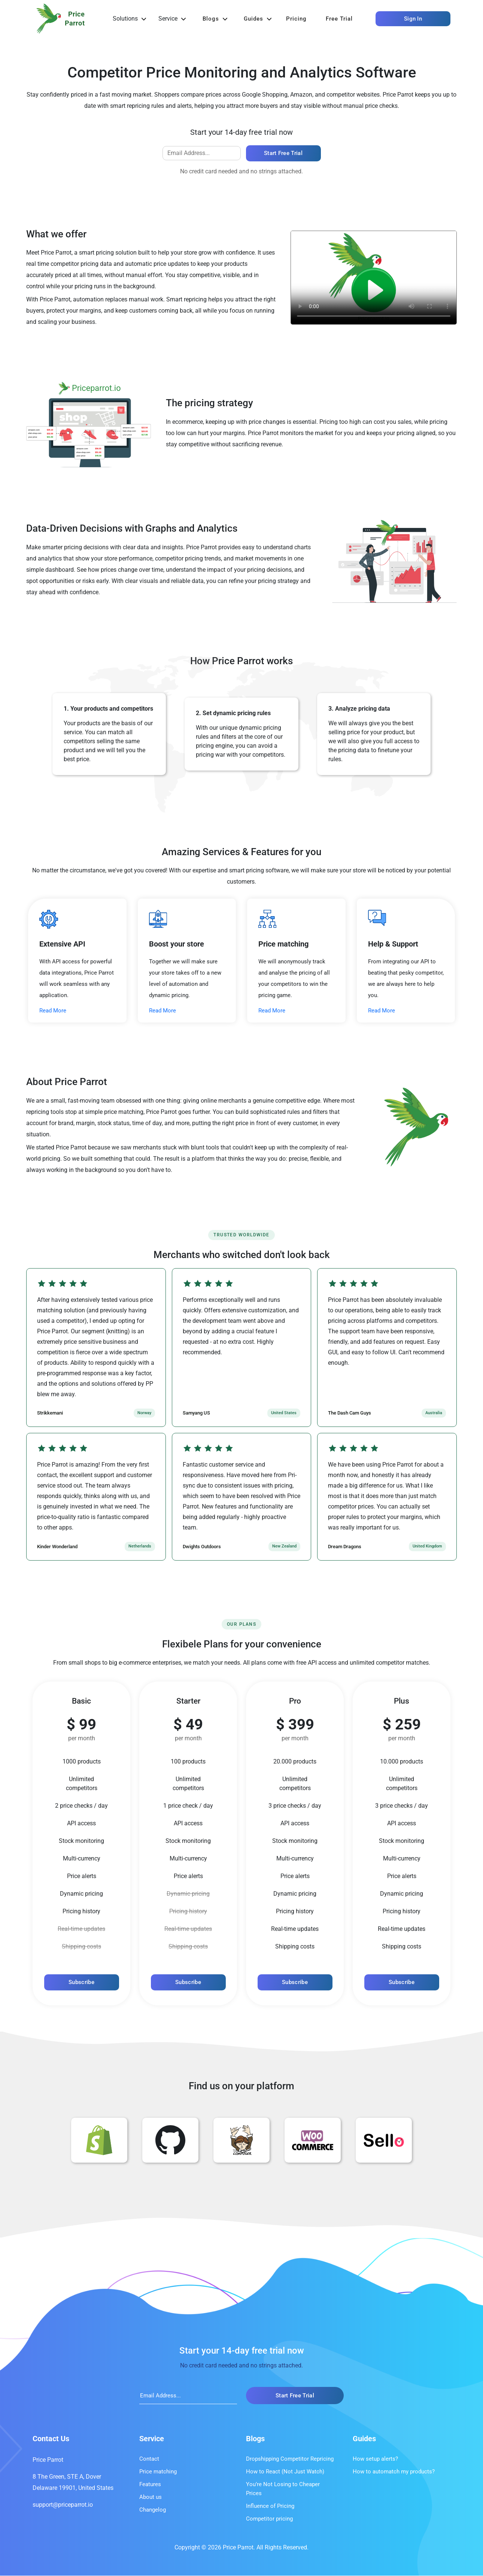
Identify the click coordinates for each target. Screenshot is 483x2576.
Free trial (339, 18)
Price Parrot (48, 2460)
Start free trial (283, 153)
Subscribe (81, 1982)
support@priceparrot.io (63, 2505)
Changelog (152, 2510)
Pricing (296, 18)
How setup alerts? (375, 2459)
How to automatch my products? (394, 2472)
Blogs (211, 18)
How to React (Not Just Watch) (285, 2472)
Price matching (158, 2472)
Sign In (413, 18)
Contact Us (51, 2438)
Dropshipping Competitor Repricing (290, 2459)
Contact (149, 2459)
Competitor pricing (269, 2519)
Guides (253, 18)
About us (150, 2497)
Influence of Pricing (270, 2506)
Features (150, 2484)
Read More (52, 1011)
